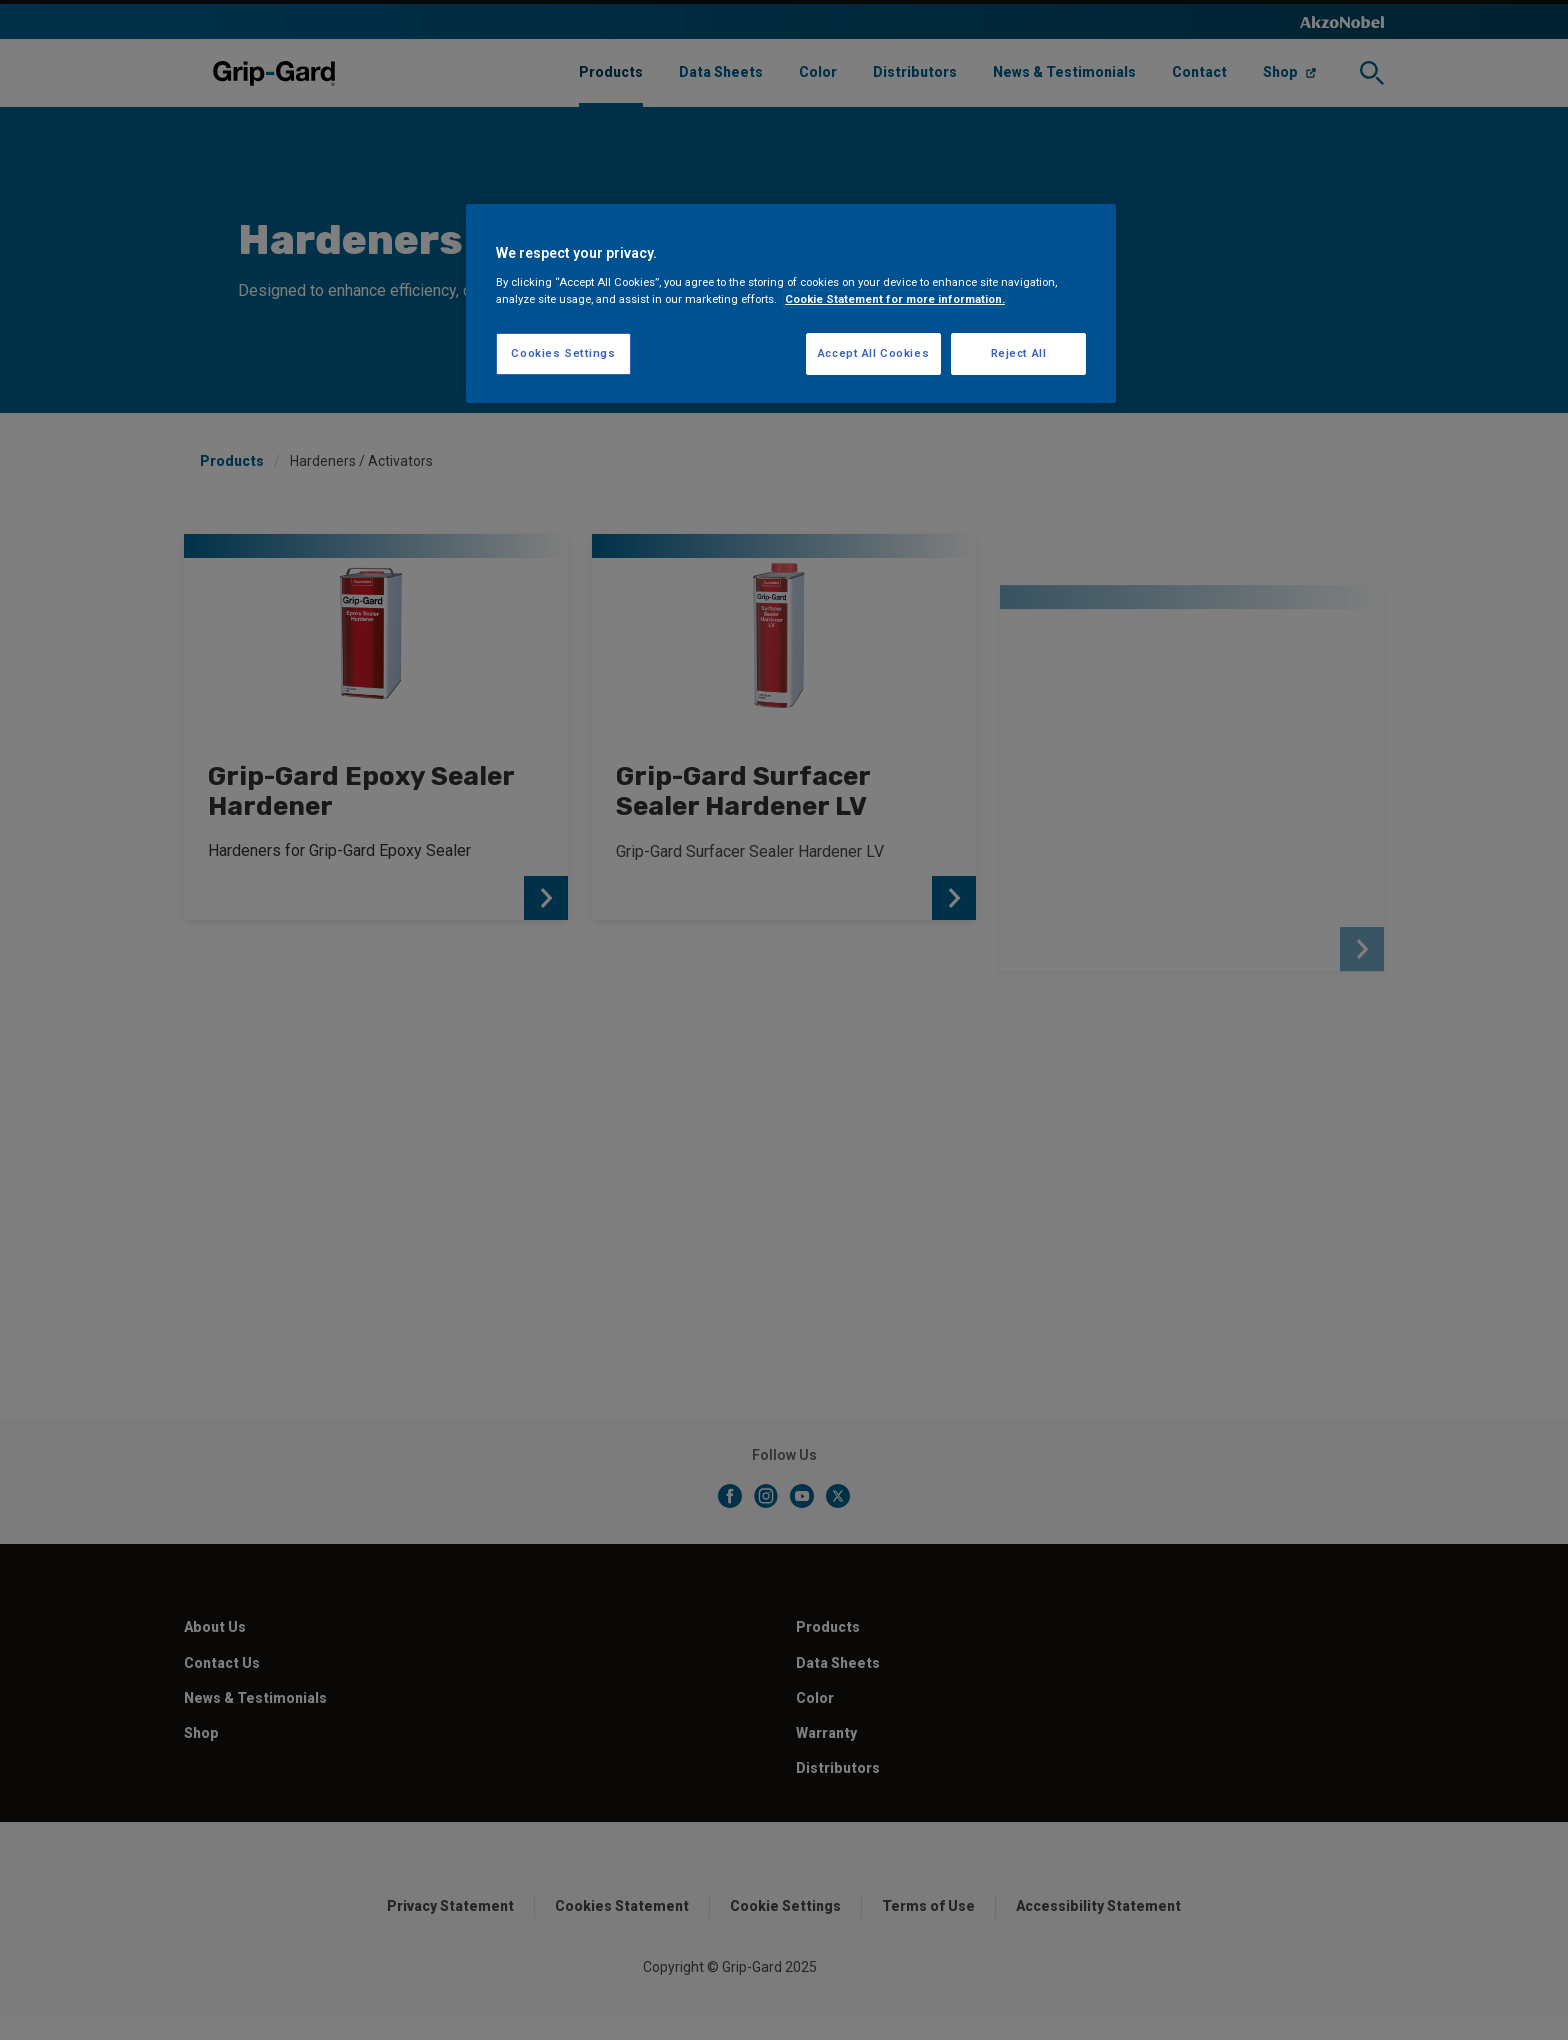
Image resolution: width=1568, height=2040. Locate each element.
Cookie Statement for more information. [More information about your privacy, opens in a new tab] (895, 299)
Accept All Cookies (873, 353)
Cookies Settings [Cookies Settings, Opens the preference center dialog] (563, 353)
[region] (791, 303)
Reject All (1019, 353)
